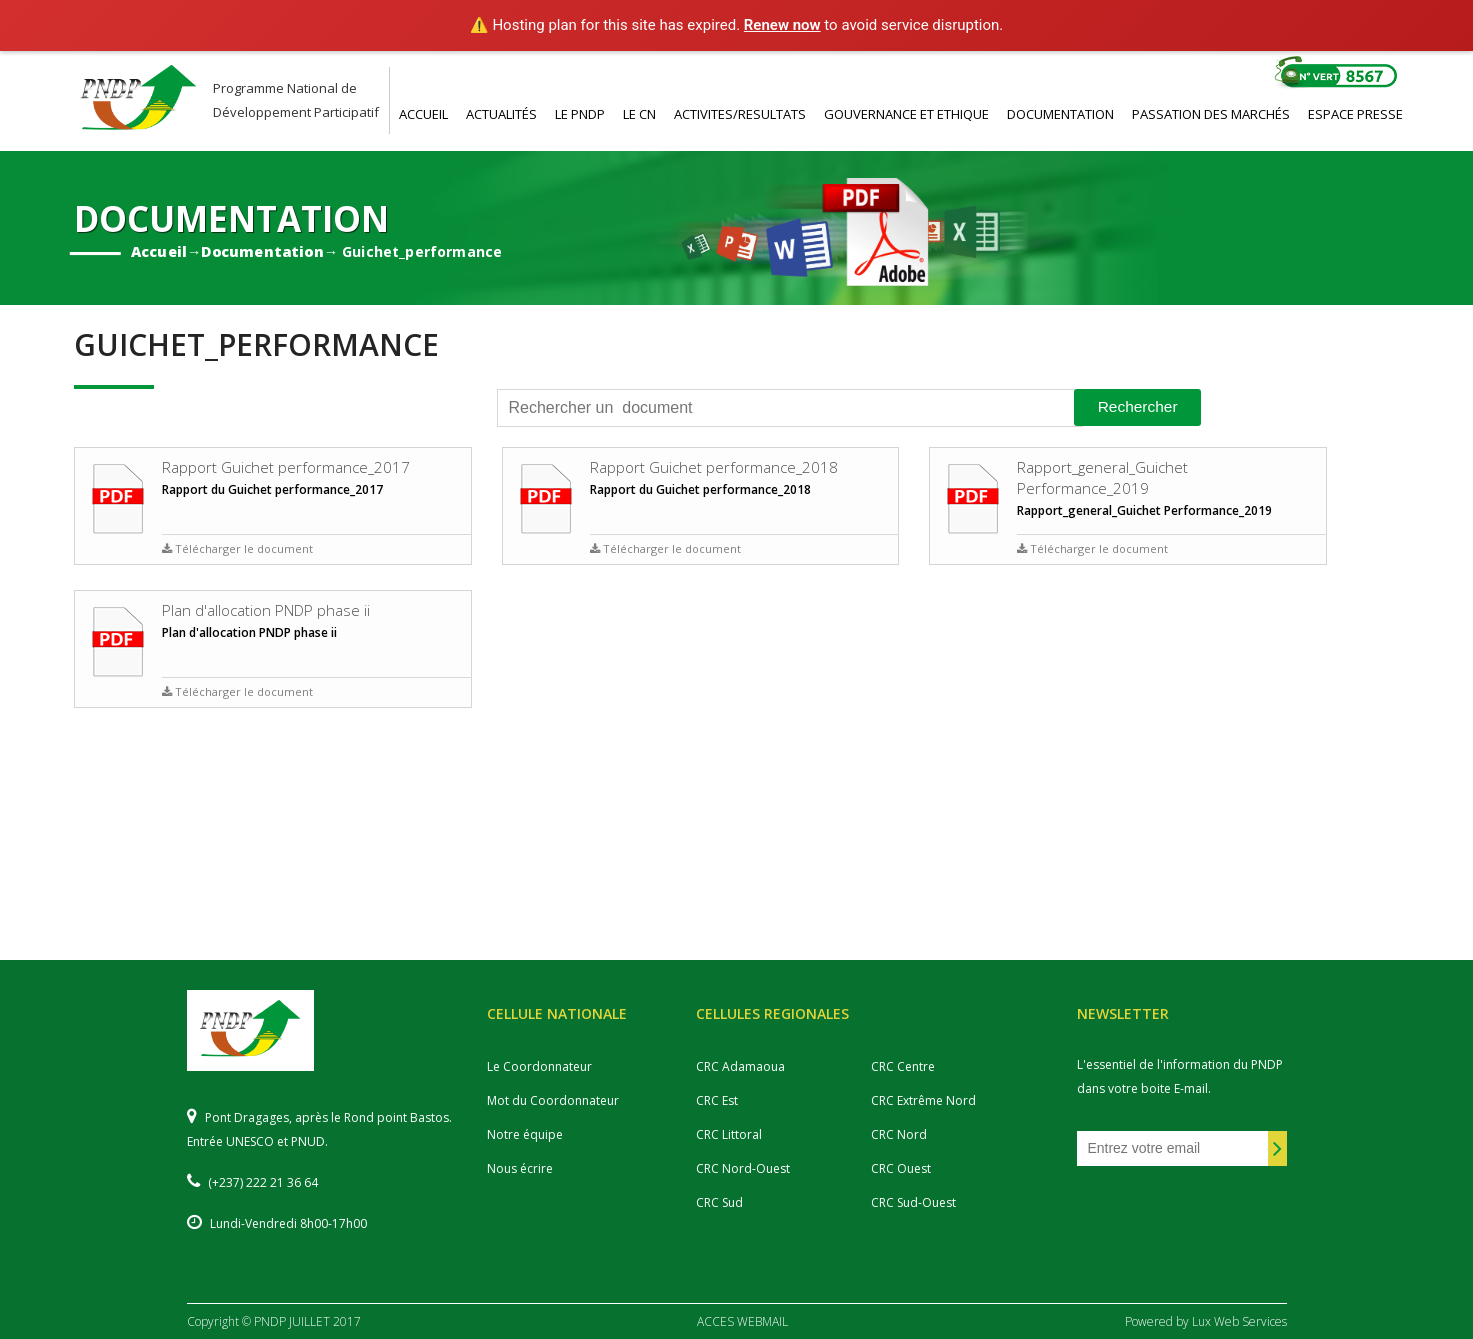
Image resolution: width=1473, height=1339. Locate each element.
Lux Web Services (1239, 1321)
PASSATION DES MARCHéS (1211, 114)
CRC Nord (899, 1134)
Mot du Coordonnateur (553, 1100)
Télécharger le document (237, 548)
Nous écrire (520, 1168)
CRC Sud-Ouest (913, 1202)
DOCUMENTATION (1060, 114)
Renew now (782, 25)
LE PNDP (580, 114)
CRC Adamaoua (740, 1066)
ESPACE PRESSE (1355, 114)
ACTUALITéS (501, 114)
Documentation (262, 250)
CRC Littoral (729, 1134)
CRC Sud (719, 1202)
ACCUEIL (423, 114)
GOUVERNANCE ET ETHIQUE (906, 114)
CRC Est (717, 1100)
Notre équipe (525, 1134)
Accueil (159, 250)
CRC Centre (903, 1066)
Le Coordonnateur (539, 1066)
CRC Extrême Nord (923, 1100)
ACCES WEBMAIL (742, 1321)
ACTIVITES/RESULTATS (740, 114)
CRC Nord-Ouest (743, 1168)
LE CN (639, 114)
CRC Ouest (901, 1168)
